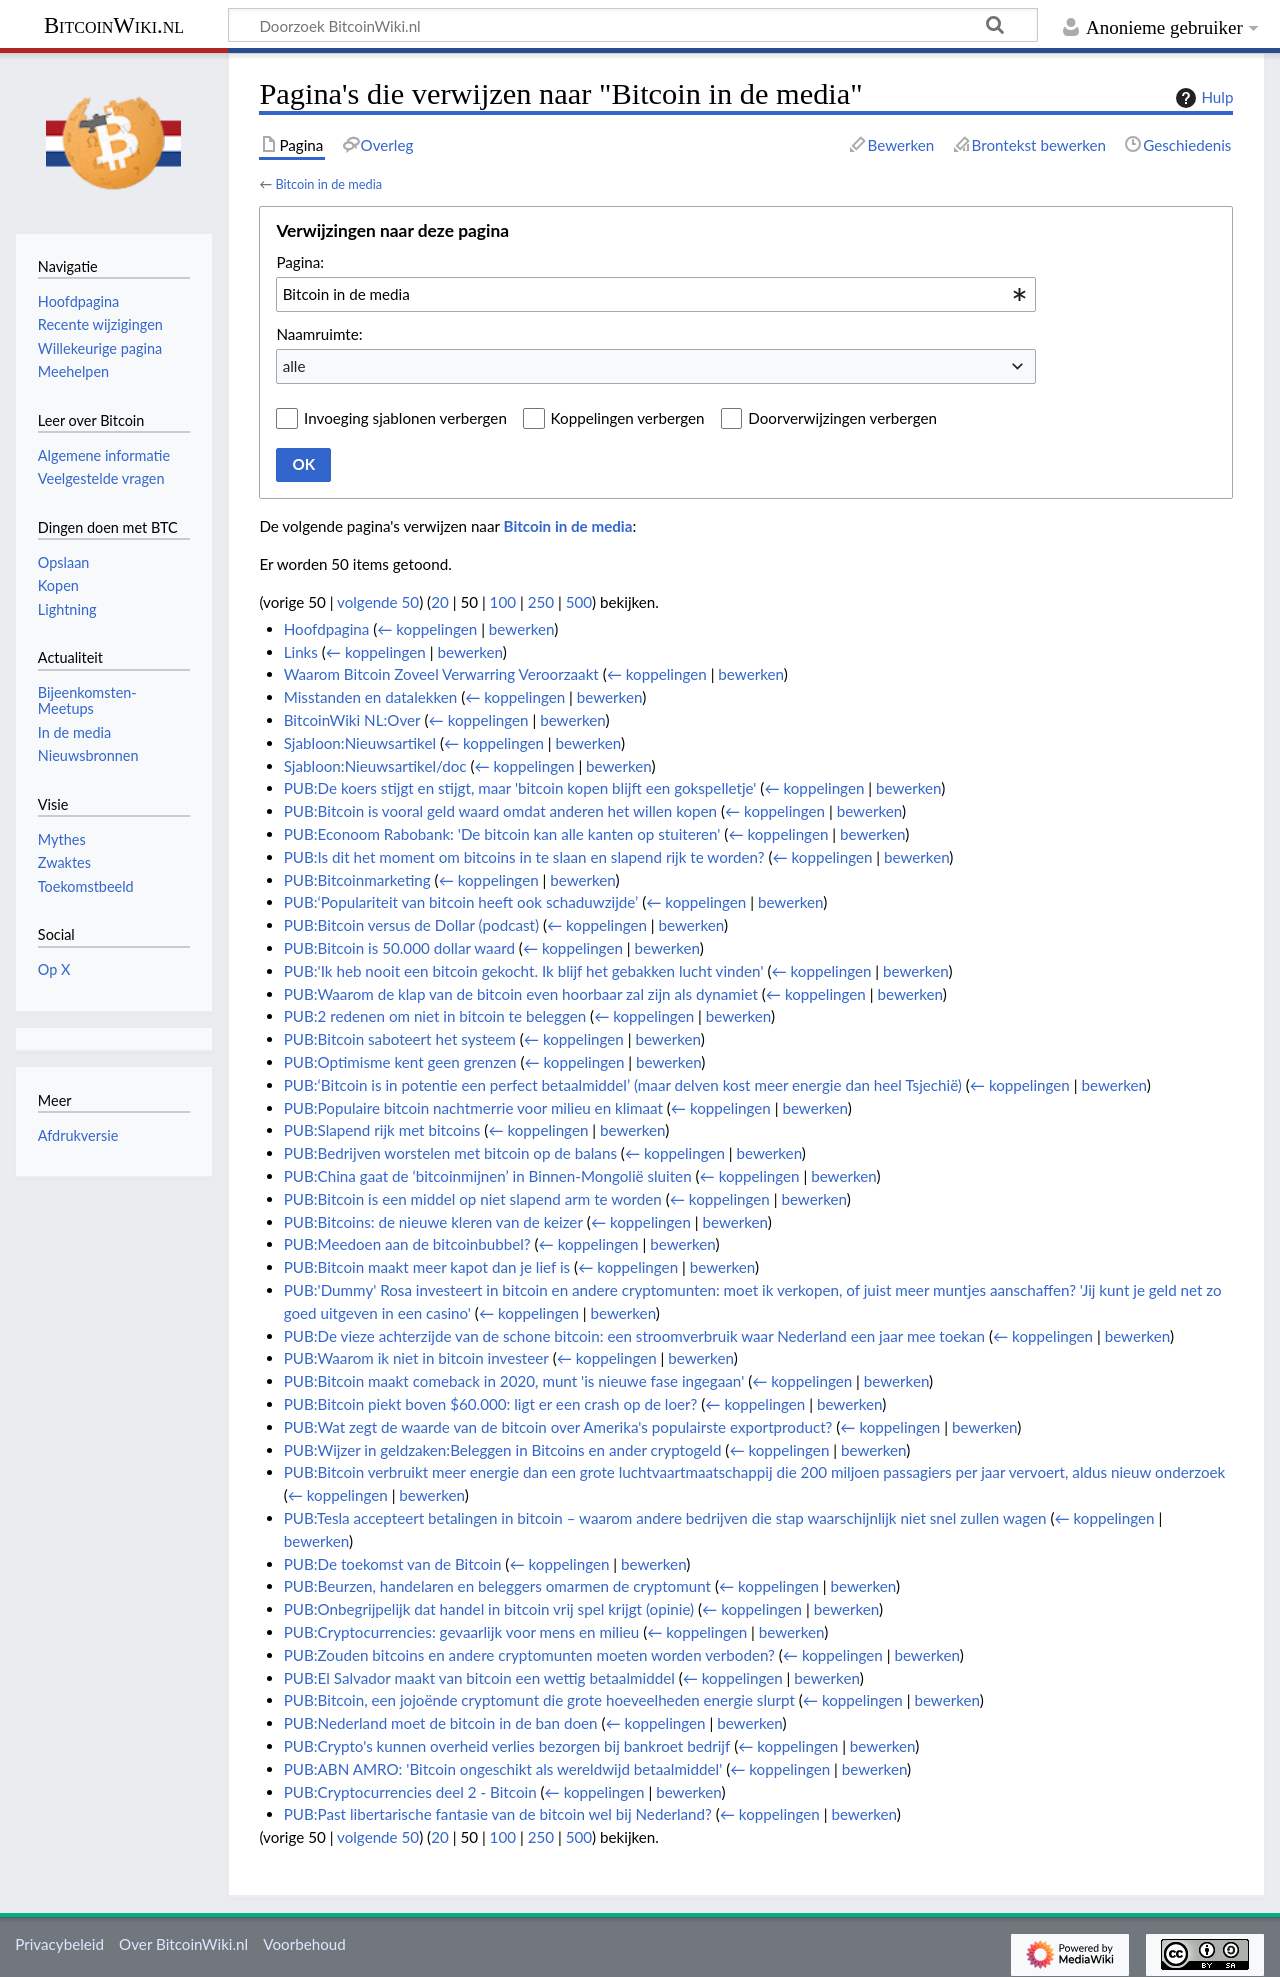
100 (503, 602)
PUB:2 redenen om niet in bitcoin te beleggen (435, 1016)
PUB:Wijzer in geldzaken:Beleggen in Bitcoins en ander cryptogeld (503, 1450)
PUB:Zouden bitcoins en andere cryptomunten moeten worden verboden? (529, 1655)
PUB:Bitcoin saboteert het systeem (400, 1039)
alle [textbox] (294, 366)
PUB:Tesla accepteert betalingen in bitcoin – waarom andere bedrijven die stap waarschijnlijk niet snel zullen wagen (665, 1518)
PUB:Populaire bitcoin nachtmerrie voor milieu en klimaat (473, 1108)
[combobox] (656, 294)
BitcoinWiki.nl (114, 25)
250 (541, 602)
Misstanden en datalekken (371, 697)
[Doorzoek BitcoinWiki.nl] (633, 25)
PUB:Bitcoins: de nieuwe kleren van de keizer (433, 1222)
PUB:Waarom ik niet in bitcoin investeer (416, 1358)
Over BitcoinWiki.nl (183, 1944)
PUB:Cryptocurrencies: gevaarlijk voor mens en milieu (462, 1632)
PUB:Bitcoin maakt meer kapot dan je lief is (427, 1267)
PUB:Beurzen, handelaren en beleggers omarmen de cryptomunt (497, 1586)
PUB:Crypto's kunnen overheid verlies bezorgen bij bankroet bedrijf (507, 1746)
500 (579, 602)
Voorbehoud (304, 1944)
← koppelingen (427, 629)
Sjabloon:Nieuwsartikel (360, 743)
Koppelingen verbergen (628, 418)
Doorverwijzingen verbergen (842, 418)
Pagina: (300, 262)
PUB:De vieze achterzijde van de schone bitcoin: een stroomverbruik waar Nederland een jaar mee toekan (634, 1336)
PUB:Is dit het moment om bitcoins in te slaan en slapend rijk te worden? (524, 857)
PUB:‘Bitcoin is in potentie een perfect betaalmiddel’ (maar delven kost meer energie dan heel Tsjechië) (623, 1085)
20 (440, 602)
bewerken (521, 629)
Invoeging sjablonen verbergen (405, 418)
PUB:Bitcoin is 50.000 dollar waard (399, 948)
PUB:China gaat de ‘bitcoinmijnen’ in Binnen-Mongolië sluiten (488, 1176)
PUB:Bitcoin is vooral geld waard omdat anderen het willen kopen (500, 811)
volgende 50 (378, 602)
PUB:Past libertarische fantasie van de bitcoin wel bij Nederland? (498, 1814)
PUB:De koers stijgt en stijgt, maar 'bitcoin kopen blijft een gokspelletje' (520, 788)
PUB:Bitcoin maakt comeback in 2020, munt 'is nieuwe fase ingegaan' (514, 1381)
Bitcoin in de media (328, 184)
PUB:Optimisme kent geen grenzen (400, 1062)
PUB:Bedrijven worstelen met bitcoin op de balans (450, 1153)
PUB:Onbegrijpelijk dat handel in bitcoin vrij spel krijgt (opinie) (489, 1609)
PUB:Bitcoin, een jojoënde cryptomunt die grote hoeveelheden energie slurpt (539, 1700)
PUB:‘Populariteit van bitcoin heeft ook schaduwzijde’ (461, 902)
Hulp (1202, 98)
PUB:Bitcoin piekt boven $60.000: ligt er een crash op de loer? (491, 1404)
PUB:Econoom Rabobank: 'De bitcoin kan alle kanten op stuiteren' (502, 834)
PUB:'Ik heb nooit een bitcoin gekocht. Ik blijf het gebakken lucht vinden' (524, 971)
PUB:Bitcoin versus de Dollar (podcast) (411, 925)
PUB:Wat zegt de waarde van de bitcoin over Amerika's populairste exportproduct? (558, 1427)
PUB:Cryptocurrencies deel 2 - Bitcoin (410, 1792)
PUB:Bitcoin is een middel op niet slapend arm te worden (473, 1199)
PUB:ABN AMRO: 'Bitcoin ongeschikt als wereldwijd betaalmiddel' (503, 1769)
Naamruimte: (319, 334)
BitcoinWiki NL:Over (352, 720)
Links (301, 652)
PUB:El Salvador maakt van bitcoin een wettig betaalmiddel (479, 1678)
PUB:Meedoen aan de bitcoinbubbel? (407, 1244)
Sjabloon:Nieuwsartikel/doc (375, 766)
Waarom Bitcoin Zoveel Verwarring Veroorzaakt (441, 674)
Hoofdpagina (327, 629)
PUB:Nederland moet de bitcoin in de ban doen (441, 1723)
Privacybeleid (59, 1944)
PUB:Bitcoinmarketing (357, 880)
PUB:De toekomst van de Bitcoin (393, 1564)
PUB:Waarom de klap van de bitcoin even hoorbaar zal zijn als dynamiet (521, 994)
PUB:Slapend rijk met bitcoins (382, 1130)
